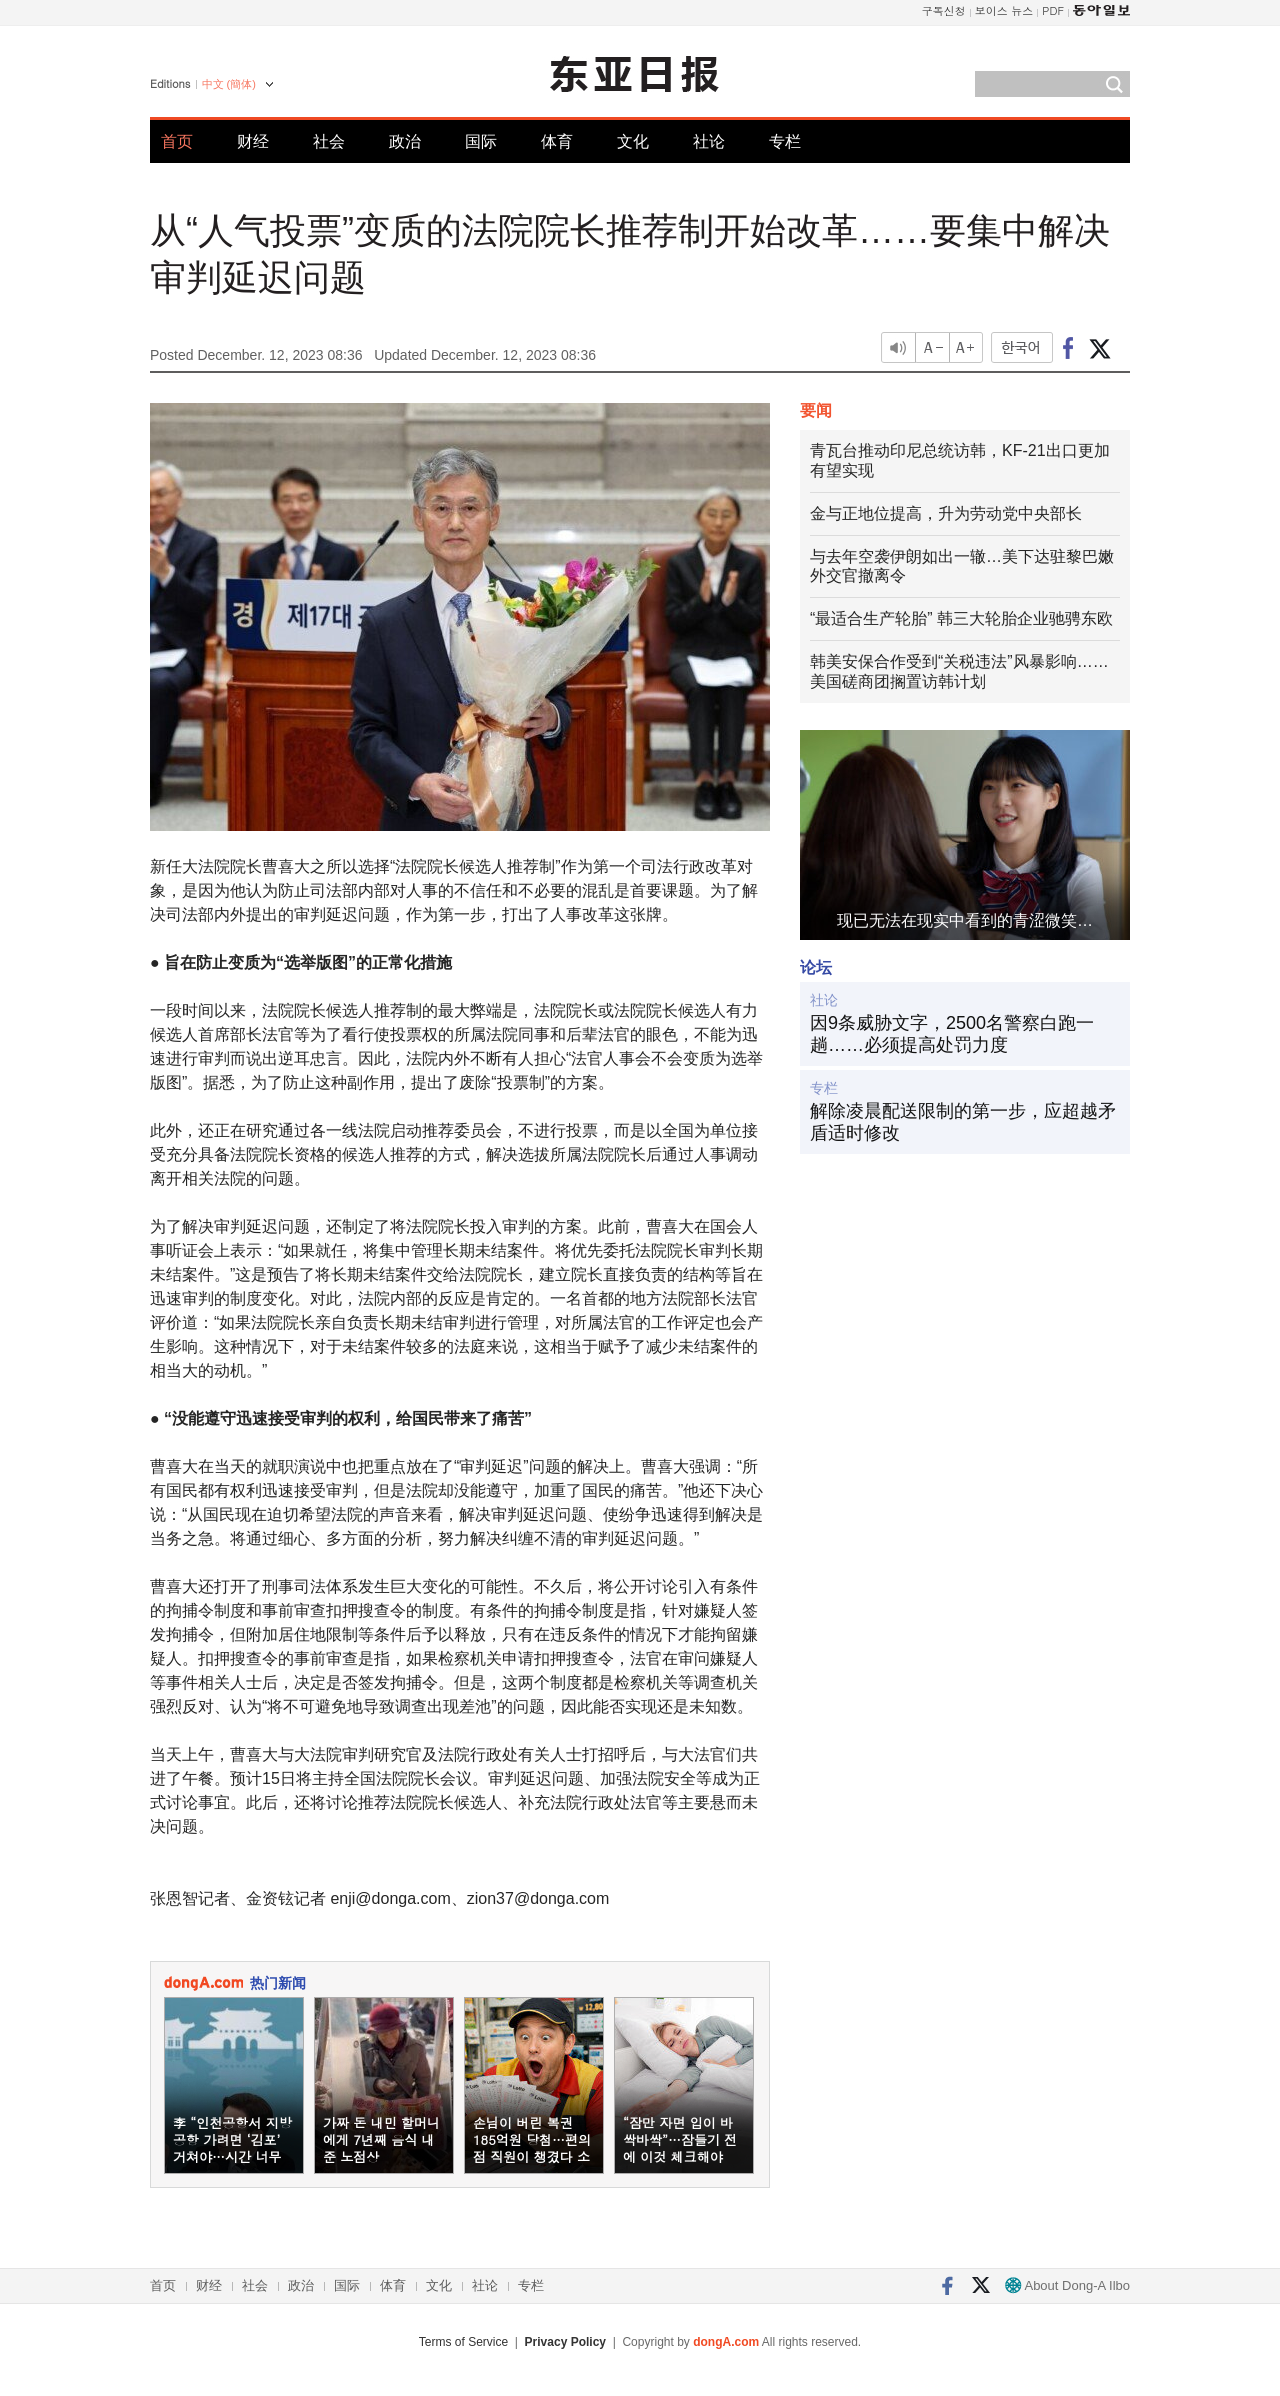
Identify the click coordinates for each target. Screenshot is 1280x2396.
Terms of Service (463, 2342)
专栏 (785, 141)
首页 (177, 141)
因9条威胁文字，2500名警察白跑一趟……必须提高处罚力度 (952, 1034)
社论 (709, 141)
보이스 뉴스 (1004, 10)
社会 (329, 141)
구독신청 (944, 10)
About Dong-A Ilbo (1067, 2285)
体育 (557, 141)
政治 (405, 141)
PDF (1053, 10)
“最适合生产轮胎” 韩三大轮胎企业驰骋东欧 (961, 618)
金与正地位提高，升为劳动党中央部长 (946, 513)
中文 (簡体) (229, 84)
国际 (481, 141)
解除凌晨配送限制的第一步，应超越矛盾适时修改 (963, 1122)
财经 (253, 141)
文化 (633, 141)
